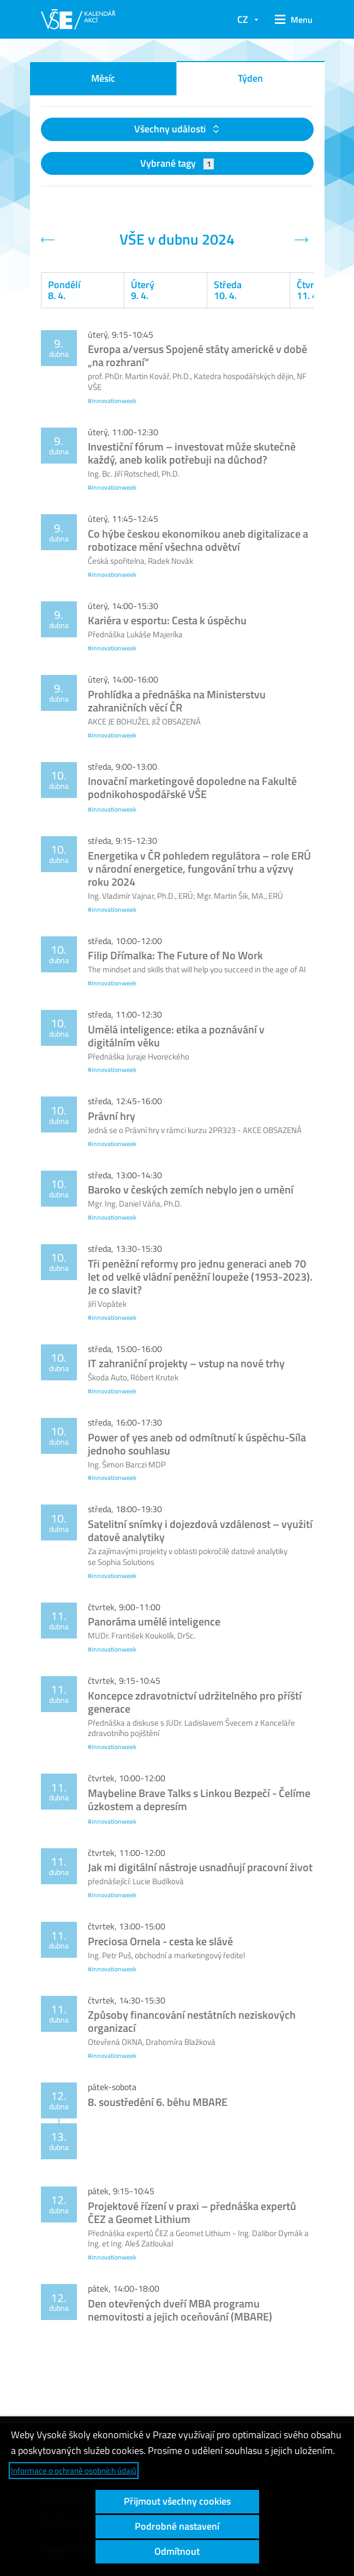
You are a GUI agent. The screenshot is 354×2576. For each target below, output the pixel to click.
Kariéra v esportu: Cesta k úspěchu (167, 620)
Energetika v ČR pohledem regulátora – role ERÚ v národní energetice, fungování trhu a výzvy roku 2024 (199, 868)
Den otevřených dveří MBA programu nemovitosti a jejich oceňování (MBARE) (180, 2310)
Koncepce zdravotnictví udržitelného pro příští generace (195, 1702)
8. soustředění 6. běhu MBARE (157, 2101)
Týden (250, 78)
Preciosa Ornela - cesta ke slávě (160, 1941)
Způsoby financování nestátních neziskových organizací (192, 2021)
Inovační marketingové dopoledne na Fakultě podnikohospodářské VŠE (192, 787)
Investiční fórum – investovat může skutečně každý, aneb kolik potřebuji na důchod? (192, 453)
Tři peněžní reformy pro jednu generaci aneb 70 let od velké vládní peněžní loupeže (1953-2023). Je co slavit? (200, 1276)
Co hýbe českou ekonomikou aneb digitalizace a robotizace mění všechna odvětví (198, 540)
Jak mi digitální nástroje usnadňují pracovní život (200, 1867)
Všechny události (171, 128)
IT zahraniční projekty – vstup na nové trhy (186, 1363)
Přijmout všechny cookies (177, 2501)
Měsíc (103, 78)
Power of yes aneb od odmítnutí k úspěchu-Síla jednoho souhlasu (197, 1444)
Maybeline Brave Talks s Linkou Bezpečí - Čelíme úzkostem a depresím (199, 1799)
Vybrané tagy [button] (177, 163)
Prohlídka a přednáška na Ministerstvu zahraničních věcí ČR (177, 701)
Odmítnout (177, 2551)
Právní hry (111, 1115)
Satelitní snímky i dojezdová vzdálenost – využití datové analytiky (200, 1530)
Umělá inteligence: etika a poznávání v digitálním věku (176, 1036)
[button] (291, 19)
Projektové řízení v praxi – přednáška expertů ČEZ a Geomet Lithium (192, 2212)
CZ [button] (242, 19)
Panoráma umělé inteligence (154, 1621)
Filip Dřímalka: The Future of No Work (175, 955)
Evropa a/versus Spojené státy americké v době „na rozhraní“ (197, 355)
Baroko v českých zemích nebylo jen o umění (190, 1189)
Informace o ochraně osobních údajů (73, 2470)
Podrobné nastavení (177, 2526)
